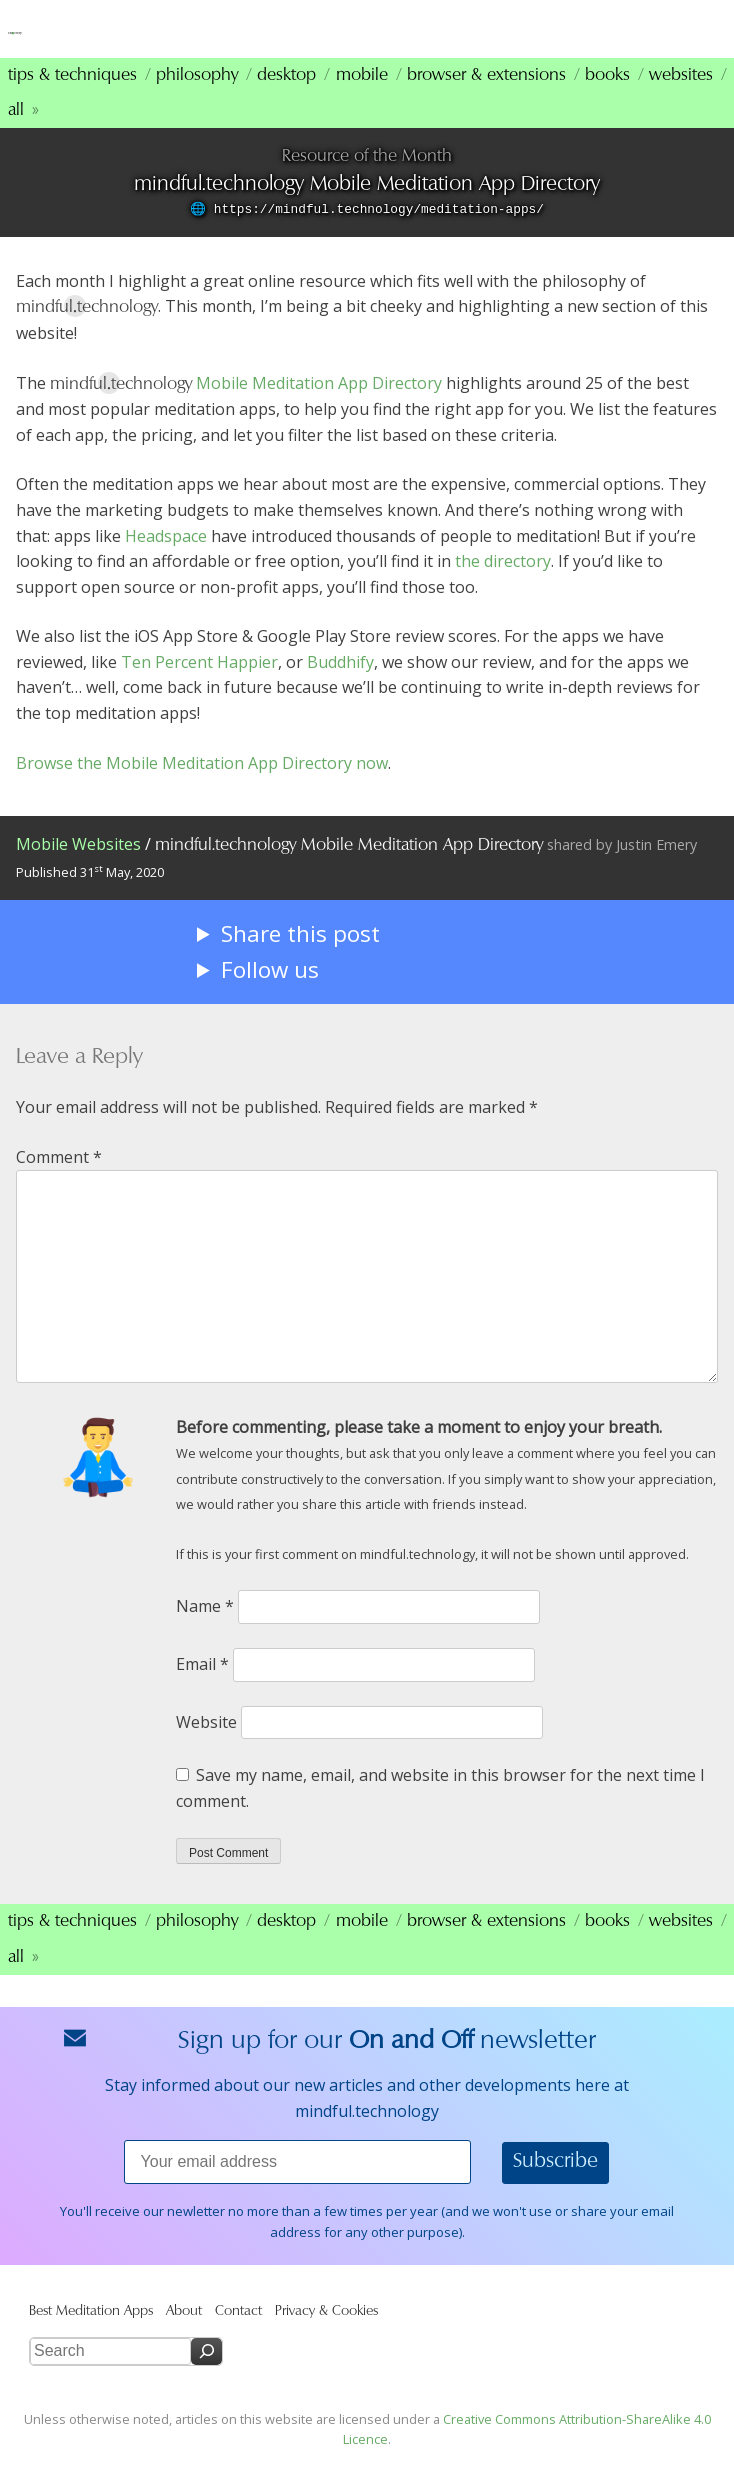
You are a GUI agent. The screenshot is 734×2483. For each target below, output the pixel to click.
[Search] (206, 2377)
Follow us (270, 995)
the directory (503, 587)
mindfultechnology (150, 38)
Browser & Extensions (486, 100)
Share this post (300, 959)
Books (607, 100)
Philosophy (197, 100)
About (184, 2336)
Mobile (362, 100)
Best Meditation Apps (91, 2336)
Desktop (286, 100)
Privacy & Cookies (326, 2336)
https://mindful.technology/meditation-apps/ (379, 235)
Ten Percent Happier (199, 687)
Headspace (166, 561)
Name (205, 1632)
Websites (681, 100)
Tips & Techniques (72, 100)
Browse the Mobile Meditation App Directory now (202, 788)
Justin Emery (656, 870)
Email (202, 1690)
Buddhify (340, 687)
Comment (59, 1182)
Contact (238, 2336)
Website (206, 1747)
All (16, 135)
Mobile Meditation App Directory (319, 408)
